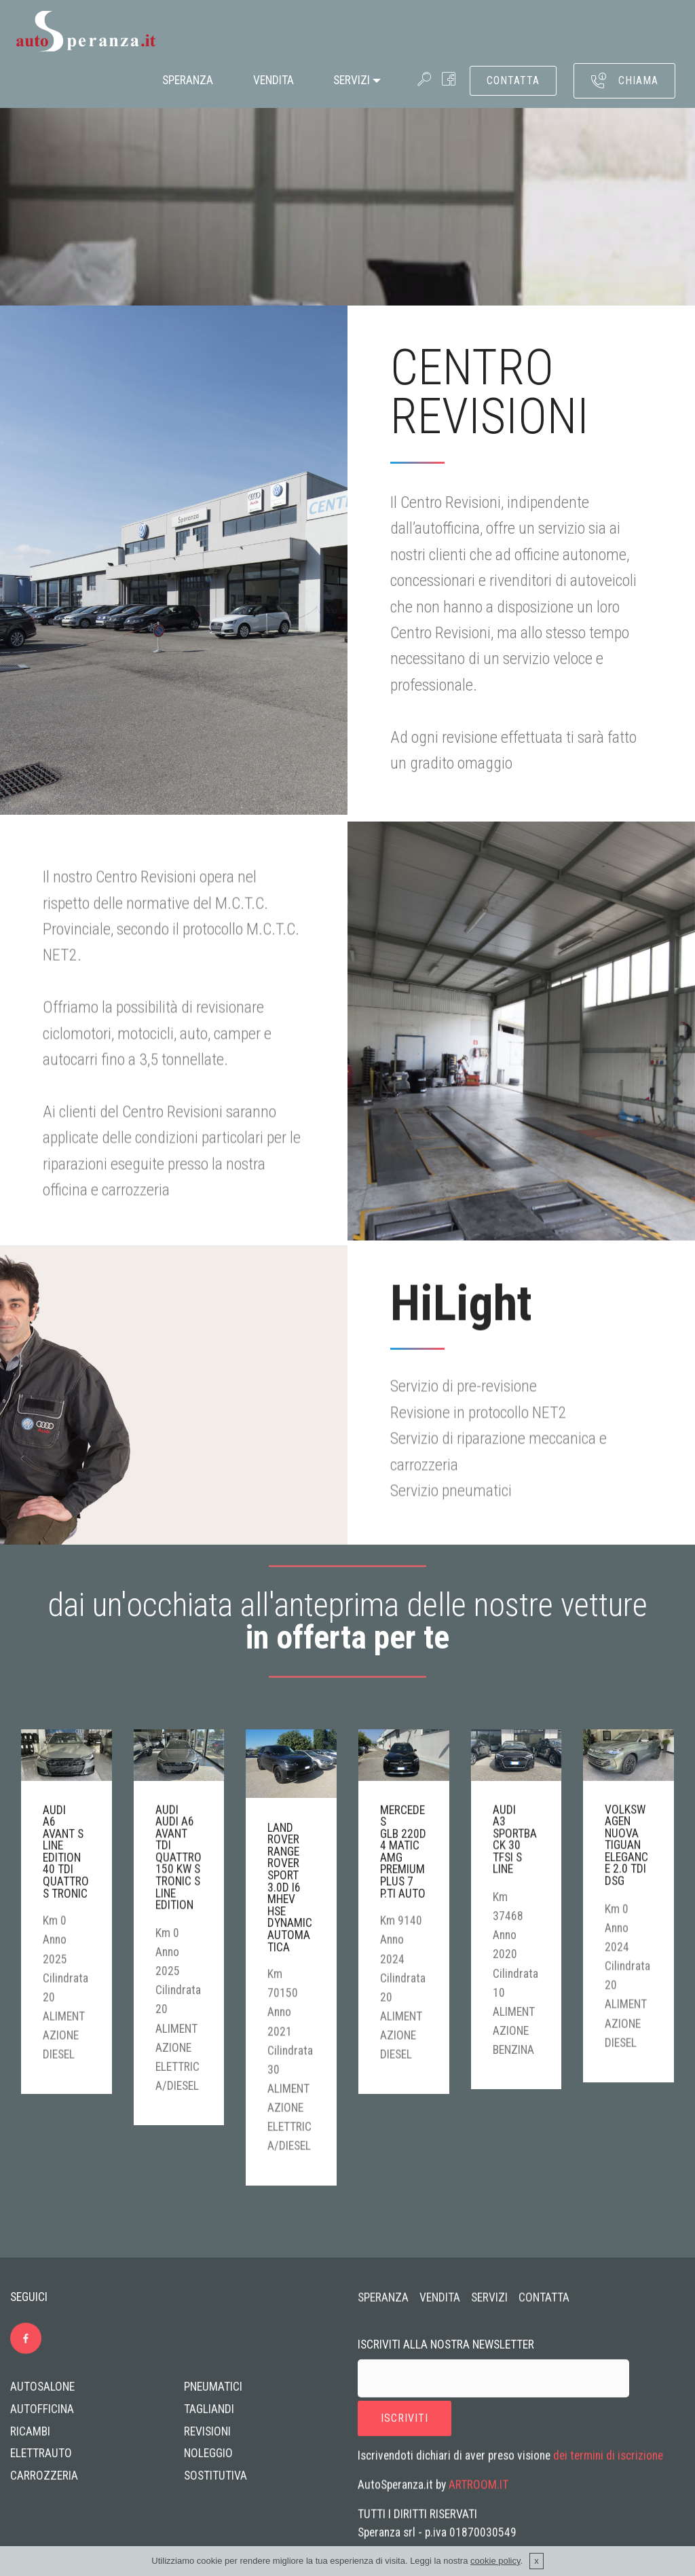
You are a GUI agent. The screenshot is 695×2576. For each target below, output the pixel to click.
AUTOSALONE (42, 2392)
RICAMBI (30, 2437)
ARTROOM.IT (478, 2492)
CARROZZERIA (44, 2482)
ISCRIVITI (404, 2429)
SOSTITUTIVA (215, 2482)
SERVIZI (351, 80)
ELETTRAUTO (41, 2460)
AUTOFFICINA (42, 2415)
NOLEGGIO (208, 2460)
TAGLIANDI (209, 2415)
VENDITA (273, 80)
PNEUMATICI (213, 2392)
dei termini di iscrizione (608, 2462)
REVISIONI (207, 2437)
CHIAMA (624, 81)
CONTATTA (513, 80)
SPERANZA (187, 80)
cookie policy (495, 2561)
